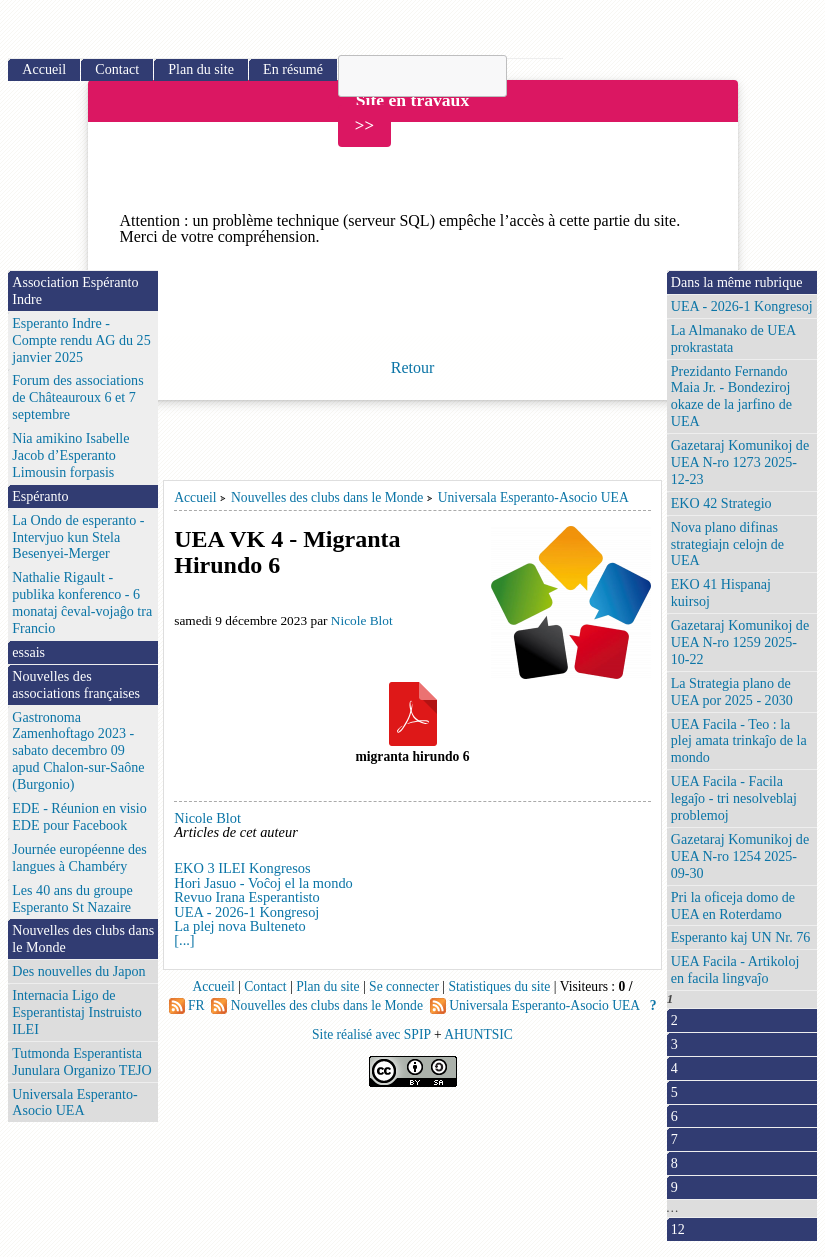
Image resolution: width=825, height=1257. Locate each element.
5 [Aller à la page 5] (674, 1092)
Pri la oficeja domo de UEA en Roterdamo (733, 905)
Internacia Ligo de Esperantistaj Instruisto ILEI (76, 1012)
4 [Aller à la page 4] (674, 1068)
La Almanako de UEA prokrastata (734, 338)
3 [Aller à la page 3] (674, 1044)
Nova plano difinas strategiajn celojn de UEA (727, 544)
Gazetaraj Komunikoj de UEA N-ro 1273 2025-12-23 (740, 462)
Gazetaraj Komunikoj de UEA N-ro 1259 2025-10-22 (740, 642)
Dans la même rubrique (737, 282)
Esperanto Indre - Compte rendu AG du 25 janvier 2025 (81, 340)
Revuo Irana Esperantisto (246, 897)
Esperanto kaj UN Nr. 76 (741, 937)
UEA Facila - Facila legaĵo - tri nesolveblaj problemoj (734, 798)
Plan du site (201, 69)
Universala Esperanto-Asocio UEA (533, 497)
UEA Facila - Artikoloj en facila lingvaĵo (735, 969)
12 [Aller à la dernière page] (678, 1229)
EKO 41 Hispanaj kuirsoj (721, 592)
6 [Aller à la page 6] (674, 1116)
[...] (184, 940)
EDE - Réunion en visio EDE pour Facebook (79, 816)
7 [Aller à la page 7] (674, 1139)
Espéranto (40, 496)
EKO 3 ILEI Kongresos (242, 868)
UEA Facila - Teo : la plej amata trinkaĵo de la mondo (739, 741)
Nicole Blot (362, 620)
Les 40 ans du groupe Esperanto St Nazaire (72, 898)
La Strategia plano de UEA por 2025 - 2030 (732, 691)
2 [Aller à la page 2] (674, 1020)
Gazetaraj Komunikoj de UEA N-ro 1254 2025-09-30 (740, 856)
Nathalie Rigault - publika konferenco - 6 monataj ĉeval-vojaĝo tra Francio (82, 602)
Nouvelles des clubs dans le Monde (327, 497)
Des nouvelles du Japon (78, 971)
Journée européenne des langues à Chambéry (79, 857)
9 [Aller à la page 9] (674, 1187)
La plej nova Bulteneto (239, 926)
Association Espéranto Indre (75, 290)
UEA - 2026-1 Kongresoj (246, 912)
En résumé (293, 69)
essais (28, 652)
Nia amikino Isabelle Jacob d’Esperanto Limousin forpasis (70, 455)
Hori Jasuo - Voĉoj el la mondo (263, 883)
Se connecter (404, 986)
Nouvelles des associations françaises (76, 684)
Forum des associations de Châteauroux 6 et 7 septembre (77, 397)
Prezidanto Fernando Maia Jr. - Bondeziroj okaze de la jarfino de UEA (731, 396)
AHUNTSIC (478, 1034)
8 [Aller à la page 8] (674, 1163)
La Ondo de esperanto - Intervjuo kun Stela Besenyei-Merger (78, 537)
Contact (117, 69)
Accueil (195, 497)
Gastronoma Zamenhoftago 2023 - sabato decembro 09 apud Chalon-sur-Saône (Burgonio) (78, 751)
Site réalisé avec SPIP (373, 1034)
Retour (413, 367)
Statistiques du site (499, 986)
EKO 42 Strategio (721, 503)
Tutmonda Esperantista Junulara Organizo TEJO (81, 1061)
